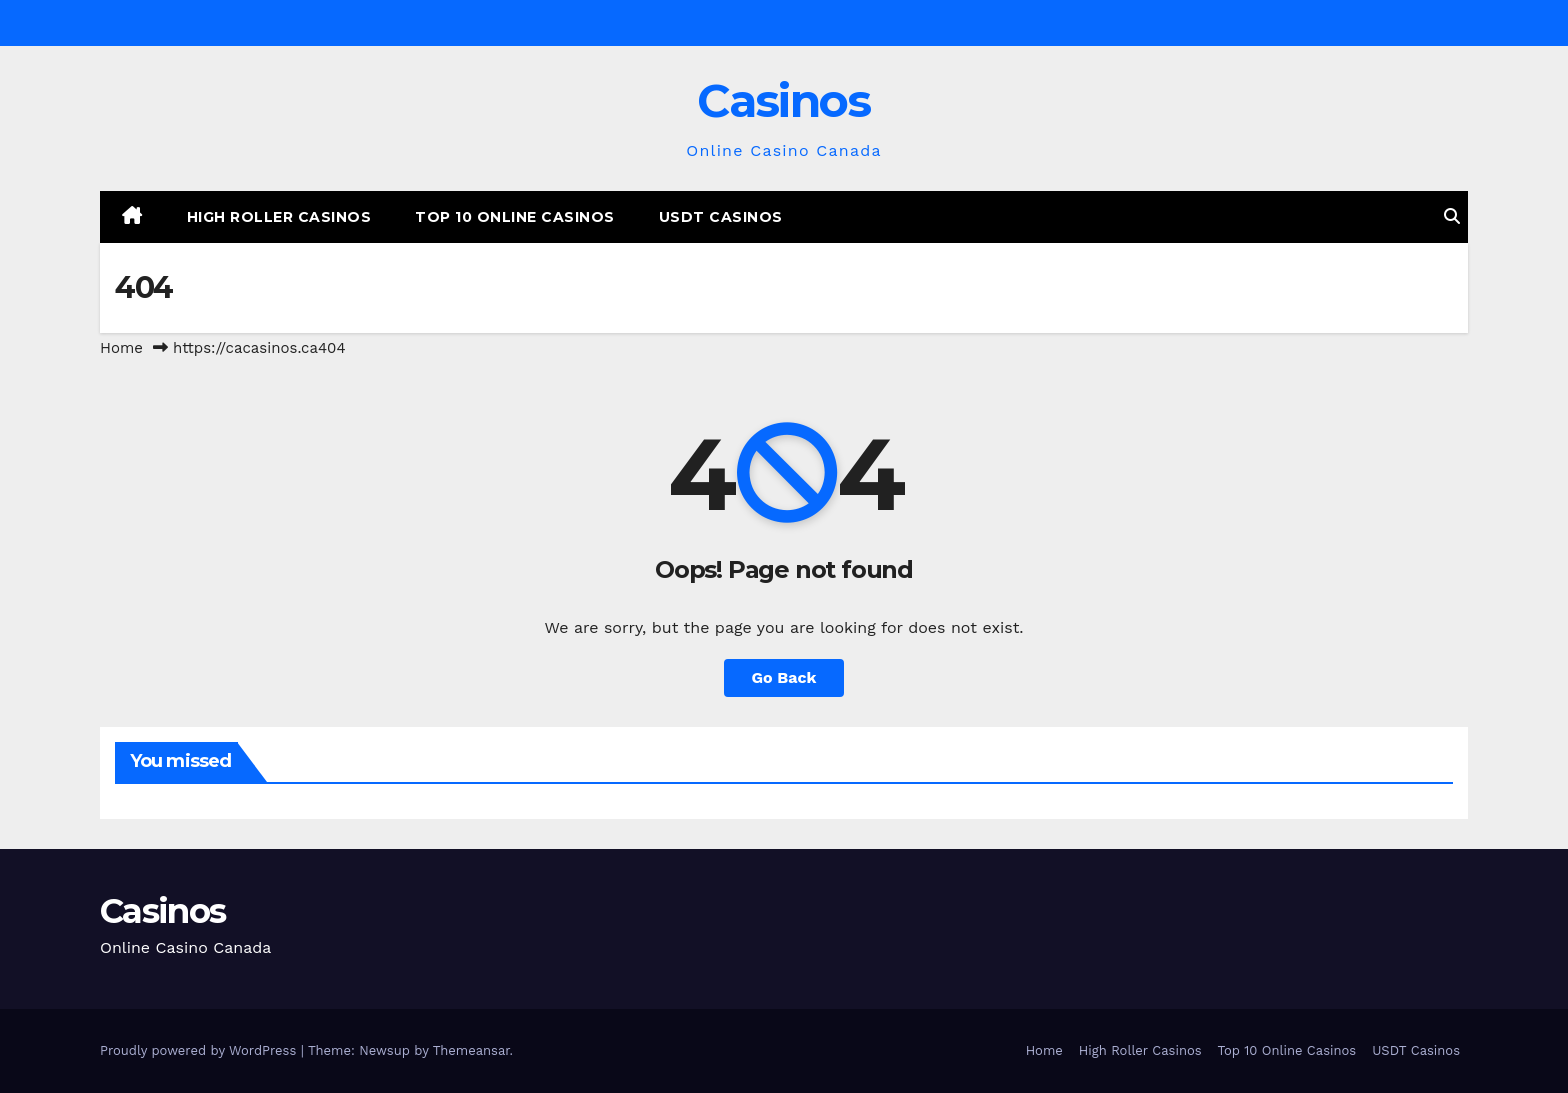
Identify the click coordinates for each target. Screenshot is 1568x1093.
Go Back (784, 677)
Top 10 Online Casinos (515, 217)
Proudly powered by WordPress (200, 1050)
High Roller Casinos (279, 217)
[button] (1452, 216)
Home (121, 348)
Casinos (783, 100)
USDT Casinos (721, 217)
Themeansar (471, 1050)
